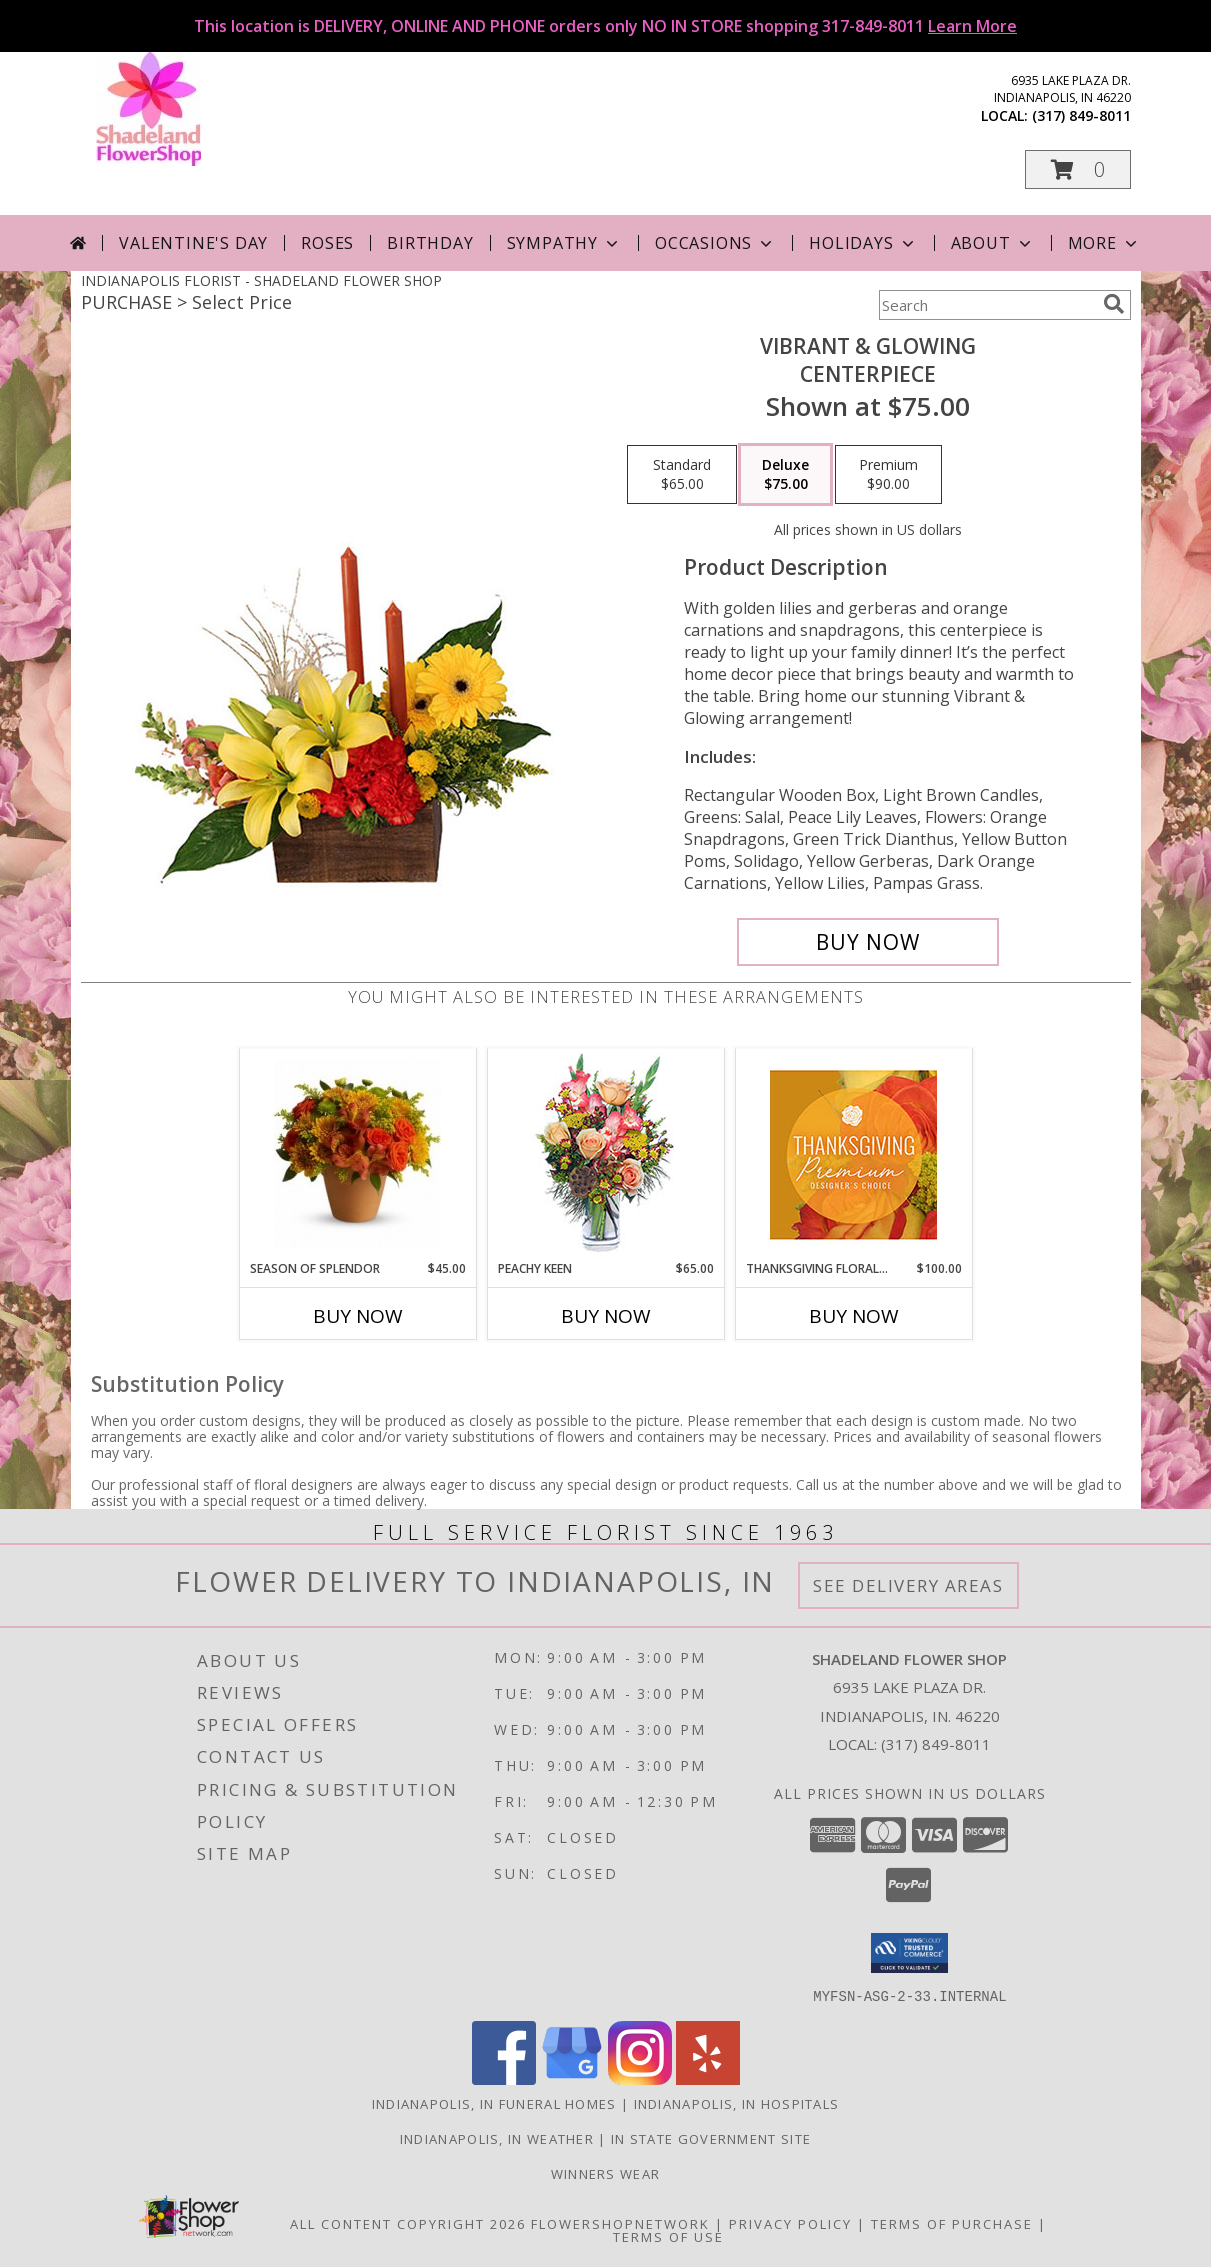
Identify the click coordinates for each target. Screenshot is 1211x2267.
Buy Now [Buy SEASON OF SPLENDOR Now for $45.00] (358, 1316)
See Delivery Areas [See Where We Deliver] (908, 1585)
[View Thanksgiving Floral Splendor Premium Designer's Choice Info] (853, 1154)
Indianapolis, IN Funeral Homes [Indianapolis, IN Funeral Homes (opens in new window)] (494, 2103)
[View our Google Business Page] (572, 2078)
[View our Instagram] (640, 2078)
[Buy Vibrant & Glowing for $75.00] (868, 942)
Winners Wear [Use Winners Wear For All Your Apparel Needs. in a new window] (606, 2173)
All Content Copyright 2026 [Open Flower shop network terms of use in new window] (408, 2223)
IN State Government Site (711, 2138)
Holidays (863, 243)
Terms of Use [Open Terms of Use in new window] (668, 2236)
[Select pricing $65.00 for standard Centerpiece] (682, 475)
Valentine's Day (193, 243)
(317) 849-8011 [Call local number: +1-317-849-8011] (1081, 115)
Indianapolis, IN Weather (497, 2138)
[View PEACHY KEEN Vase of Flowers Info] (605, 1154)
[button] (1078, 169)
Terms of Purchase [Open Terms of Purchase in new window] (952, 2223)
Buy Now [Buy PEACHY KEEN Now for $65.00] (606, 1316)
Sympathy (564, 243)
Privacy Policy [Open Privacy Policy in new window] (790, 2223)
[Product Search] (987, 305)
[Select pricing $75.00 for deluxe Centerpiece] (785, 475)
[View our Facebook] (504, 2078)
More (1104, 243)
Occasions (715, 243)
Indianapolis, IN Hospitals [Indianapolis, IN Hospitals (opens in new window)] (737, 2103)
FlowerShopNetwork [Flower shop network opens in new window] (620, 2223)
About (993, 243)
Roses (327, 243)
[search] (1114, 304)
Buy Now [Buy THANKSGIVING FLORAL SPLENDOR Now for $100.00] (854, 1316)
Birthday (430, 243)
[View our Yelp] (708, 2078)
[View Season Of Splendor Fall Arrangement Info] (357, 1154)
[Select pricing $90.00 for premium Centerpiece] (888, 475)
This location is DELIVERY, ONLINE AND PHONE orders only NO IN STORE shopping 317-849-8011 (605, 26)
